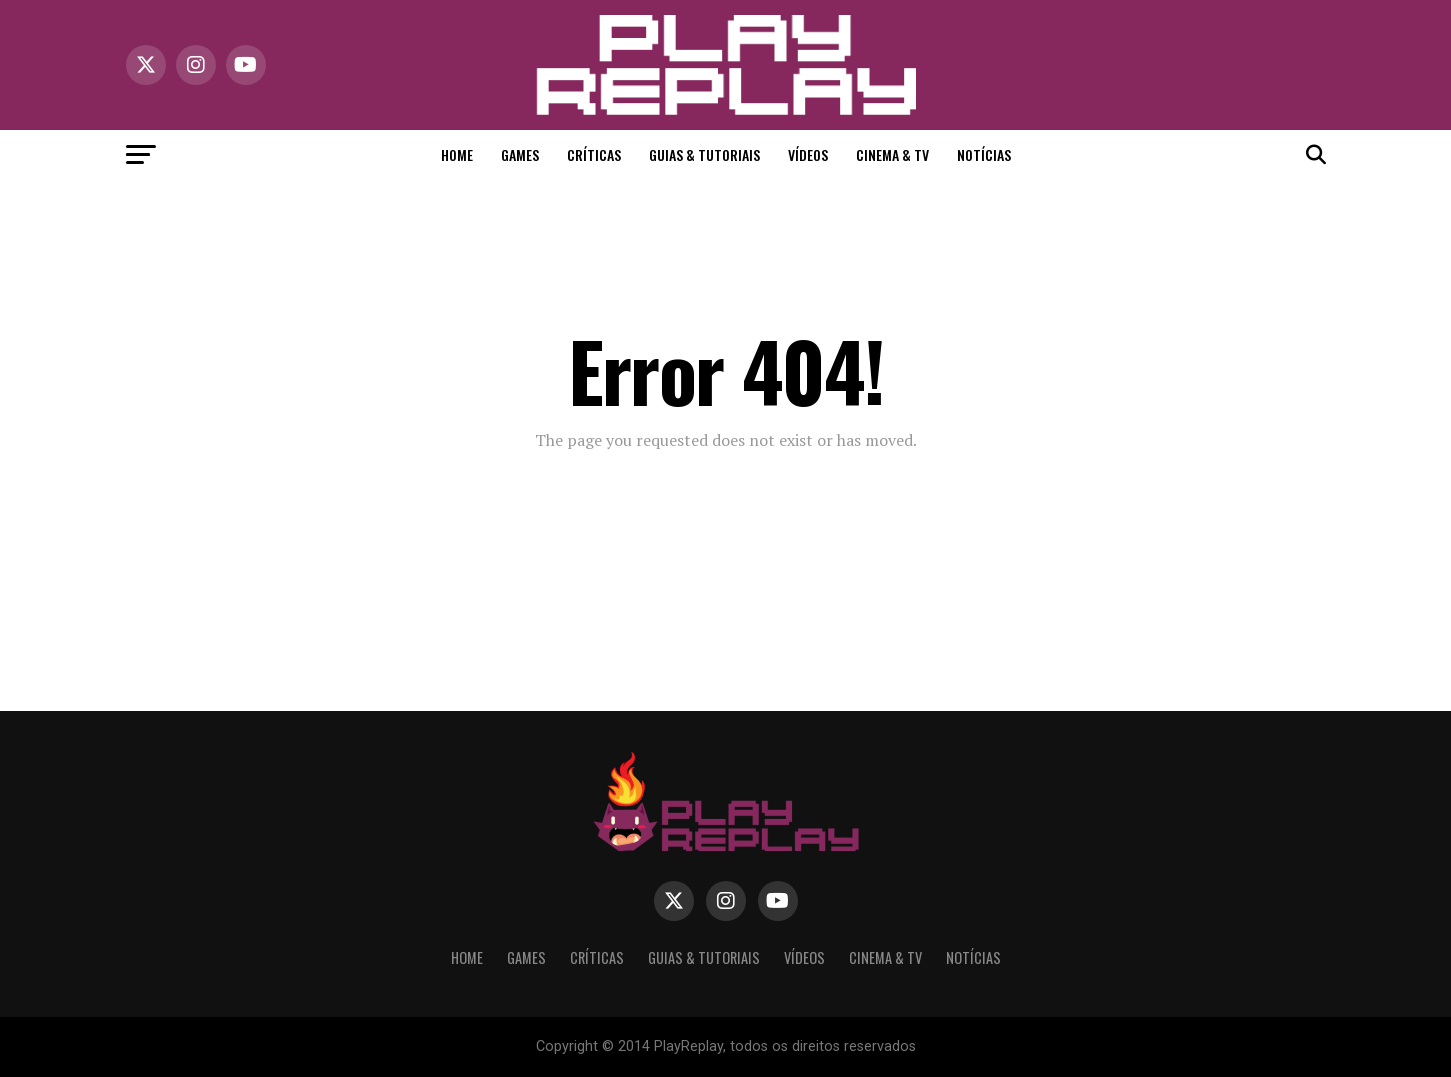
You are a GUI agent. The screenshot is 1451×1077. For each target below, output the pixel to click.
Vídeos (808, 154)
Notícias (984, 154)
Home (457, 154)
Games (520, 154)
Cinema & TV (892, 154)
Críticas (594, 154)
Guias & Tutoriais (704, 154)
